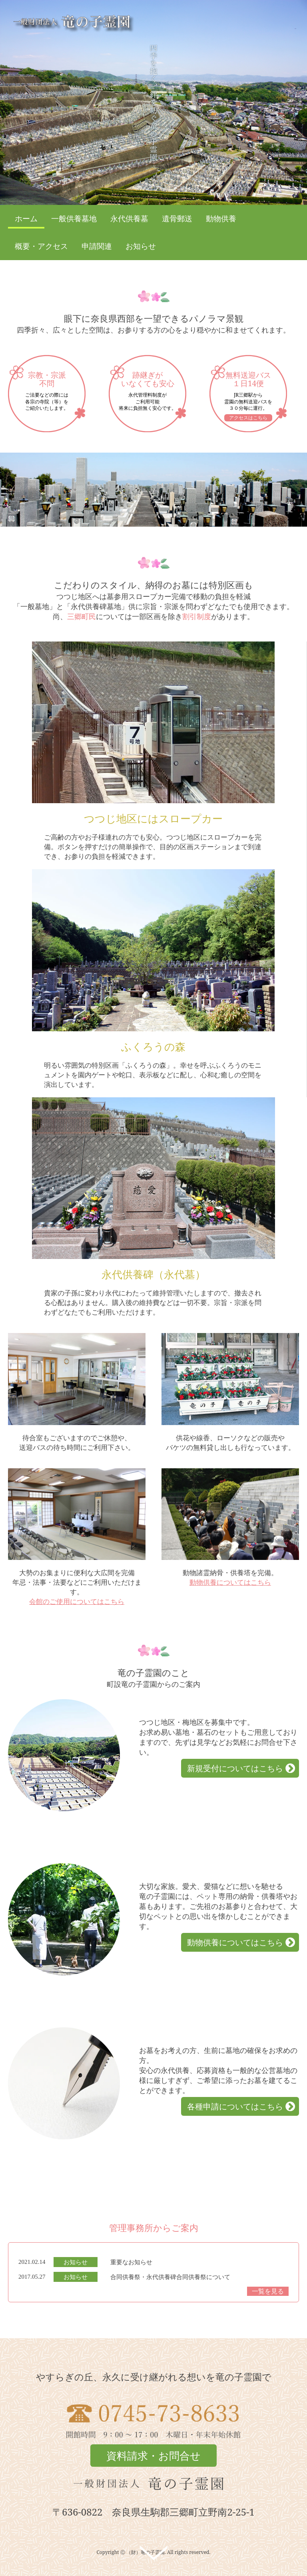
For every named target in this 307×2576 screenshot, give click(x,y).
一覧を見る (268, 2291)
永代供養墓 (129, 218)
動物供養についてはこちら (230, 1582)
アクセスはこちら (248, 417)
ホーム (26, 218)
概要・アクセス (41, 246)
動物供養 (221, 218)
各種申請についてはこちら (235, 2106)
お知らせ (141, 246)
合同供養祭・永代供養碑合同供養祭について (170, 2277)
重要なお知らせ (131, 2262)
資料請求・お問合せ (153, 2455)
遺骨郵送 (177, 218)
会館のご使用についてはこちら (76, 1601)
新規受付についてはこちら (235, 1768)
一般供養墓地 (74, 218)
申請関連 (97, 246)
